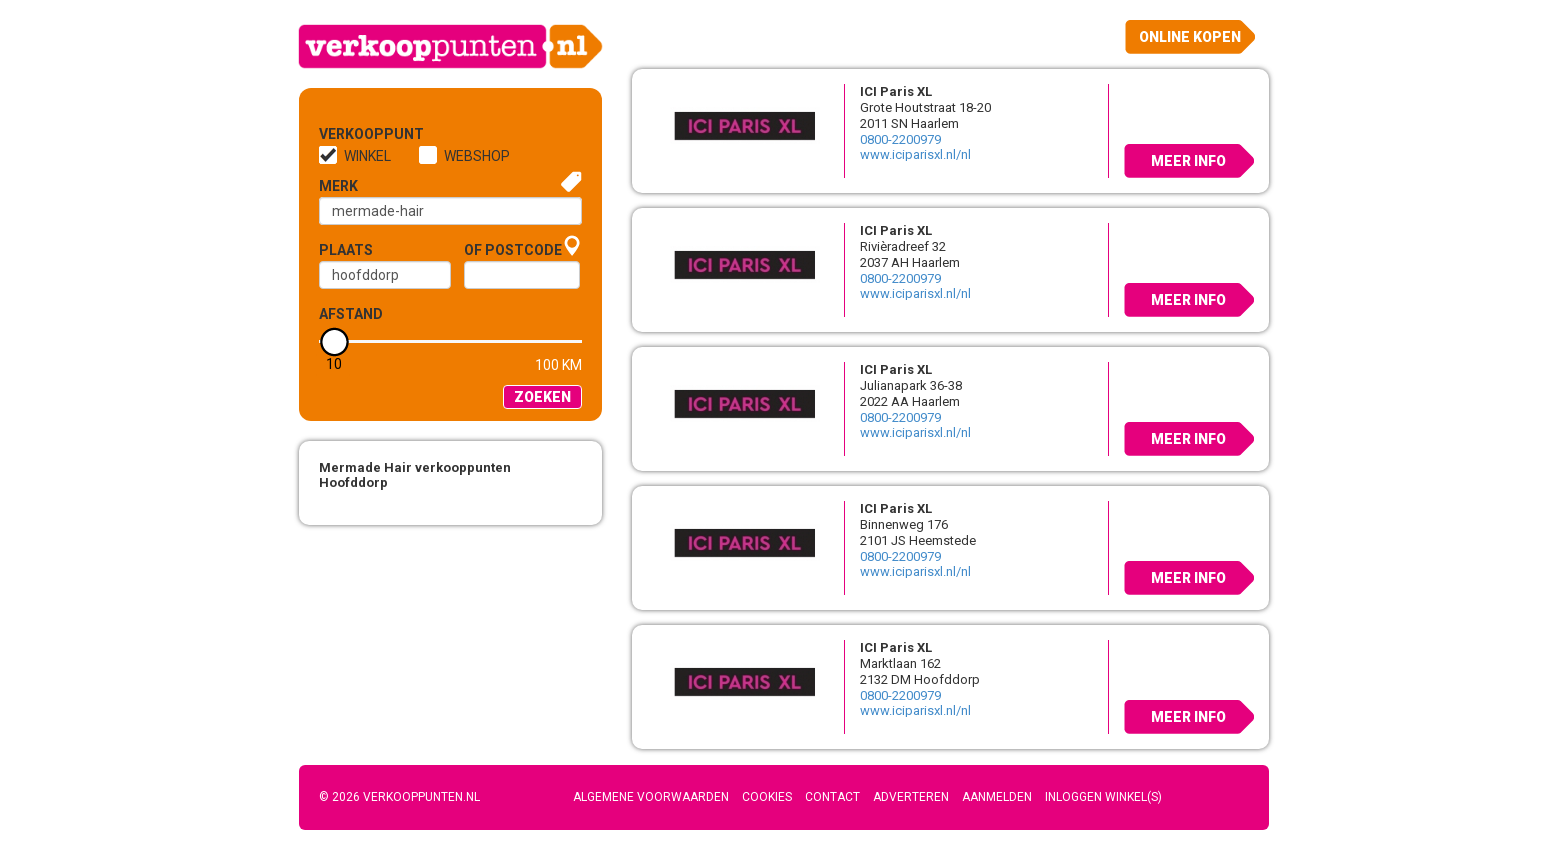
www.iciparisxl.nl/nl (915, 154)
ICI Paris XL (896, 91)
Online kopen (1190, 37)
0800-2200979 (900, 139)
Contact (832, 797)
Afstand (351, 314)
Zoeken (542, 397)
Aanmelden (997, 797)
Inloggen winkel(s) (1103, 797)
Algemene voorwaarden (651, 797)
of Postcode (513, 250)
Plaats (346, 250)
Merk (338, 186)
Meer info (1188, 161)
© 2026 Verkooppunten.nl (399, 797)
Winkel (367, 156)
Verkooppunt (352, 134)
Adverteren (911, 797)
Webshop (477, 156)
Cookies (767, 797)
